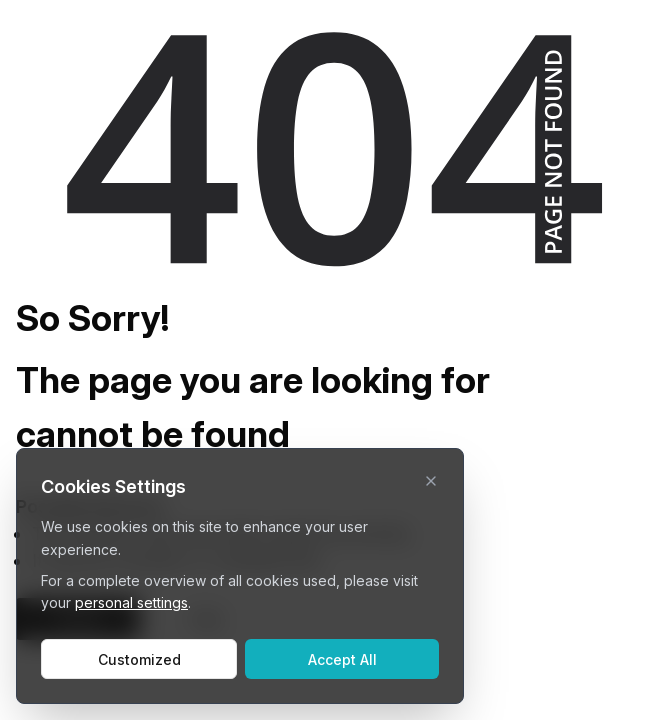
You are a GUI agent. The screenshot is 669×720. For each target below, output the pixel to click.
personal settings (131, 602)
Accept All (342, 659)
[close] (431, 481)
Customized (139, 659)
